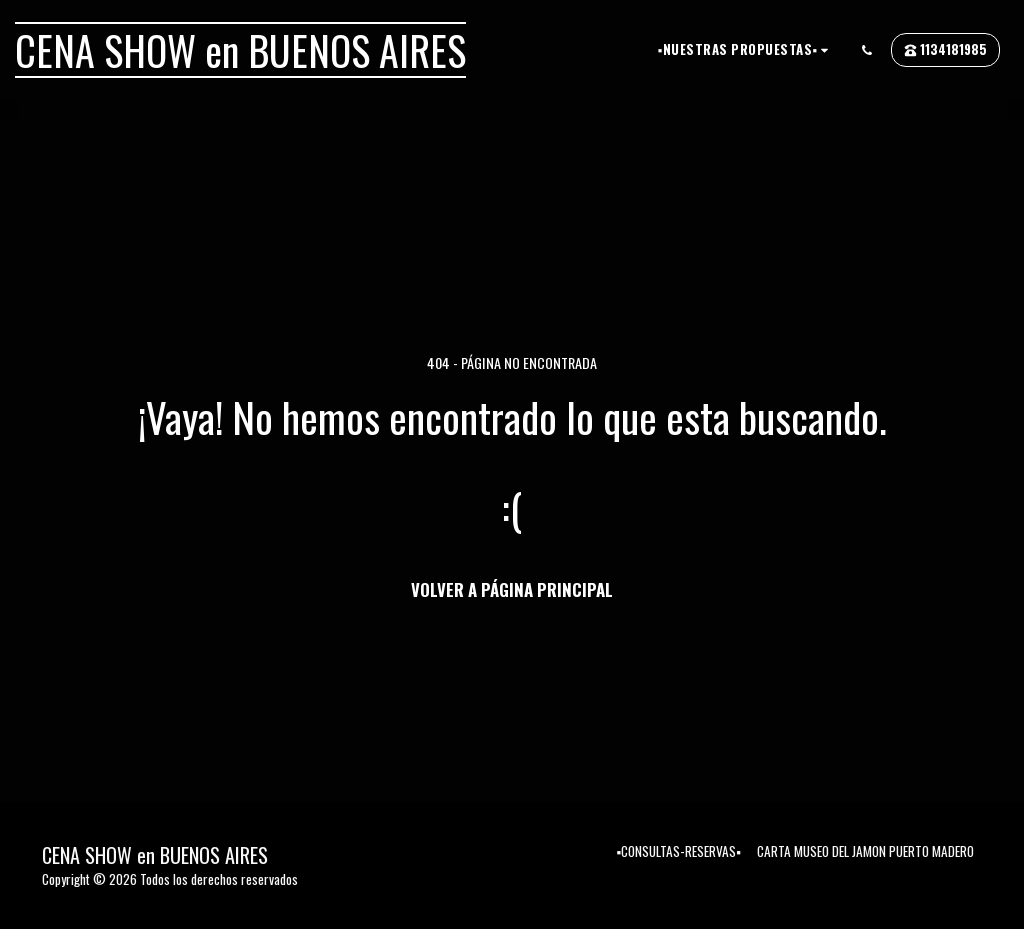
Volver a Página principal (512, 589)
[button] (746, 49)
